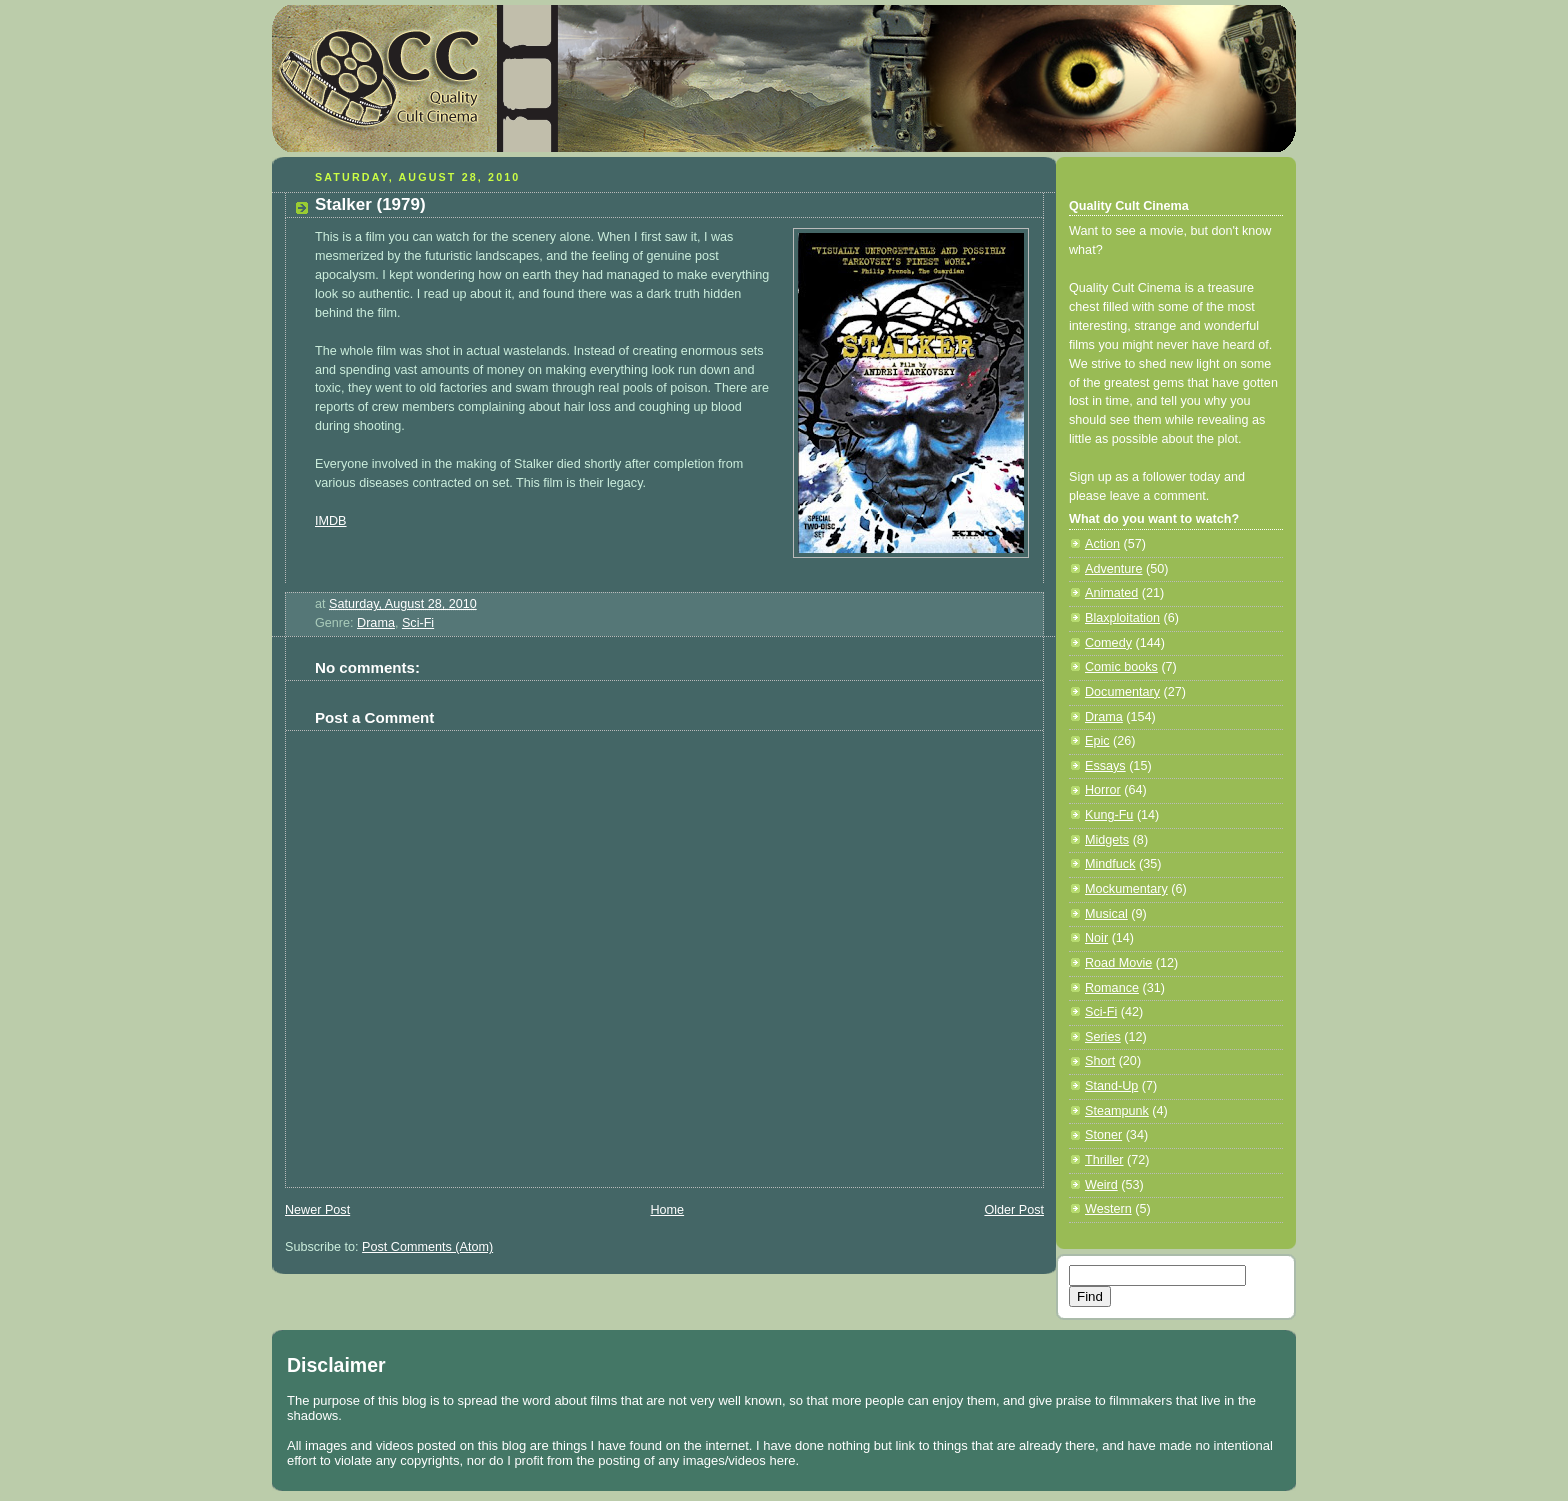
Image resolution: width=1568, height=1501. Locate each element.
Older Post (1014, 1210)
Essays (1105, 766)
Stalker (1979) (370, 204)
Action (1102, 544)
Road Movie (1118, 963)
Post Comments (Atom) (427, 1247)
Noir (1096, 938)
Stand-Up (1111, 1086)
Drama (376, 623)
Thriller (1104, 1160)
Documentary (1122, 692)
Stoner (1103, 1135)
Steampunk (1117, 1111)
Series (1103, 1037)
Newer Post (317, 1210)
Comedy (1108, 643)
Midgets (1107, 840)
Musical (1106, 914)
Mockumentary (1126, 889)
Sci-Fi (418, 623)
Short (1100, 1061)
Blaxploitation (1122, 618)
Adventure (1113, 569)
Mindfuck (1110, 864)
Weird (1101, 1185)
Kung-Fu (1109, 815)
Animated (1111, 593)
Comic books (1121, 667)
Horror (1103, 790)
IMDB (331, 521)
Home (667, 1210)
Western (1108, 1209)
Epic (1097, 741)
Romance (1112, 988)
